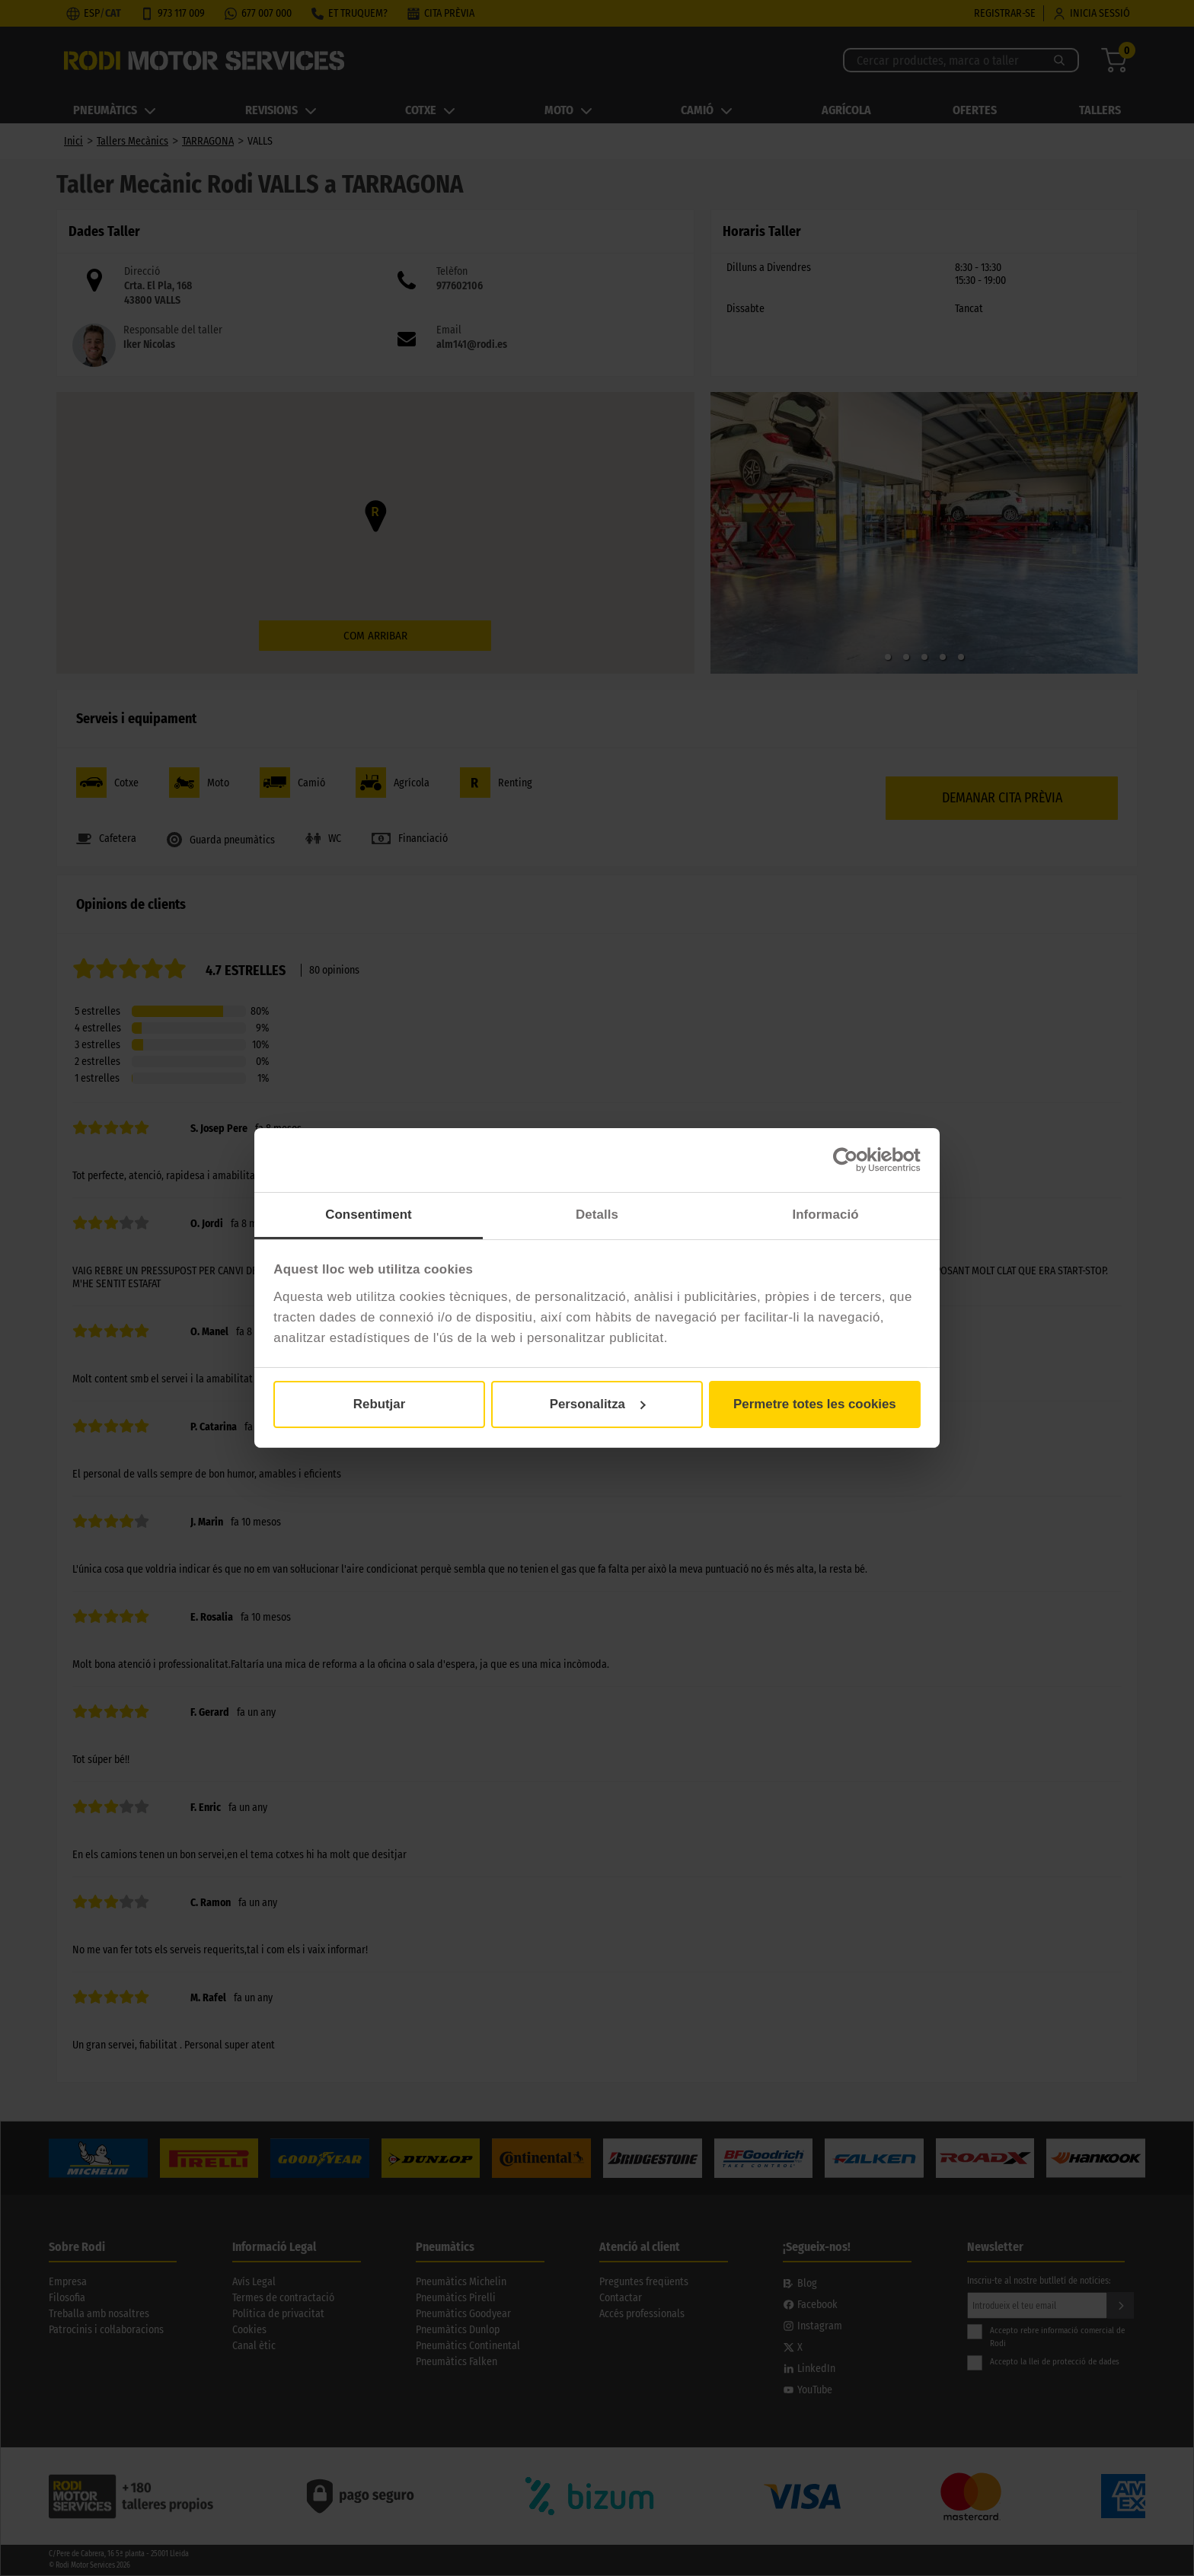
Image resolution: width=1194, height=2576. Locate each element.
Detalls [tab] (597, 1214)
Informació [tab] (825, 1214)
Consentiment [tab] (368, 1214)
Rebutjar (379, 1404)
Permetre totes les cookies (814, 1404)
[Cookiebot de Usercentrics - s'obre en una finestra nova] (854, 1160)
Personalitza (598, 1404)
